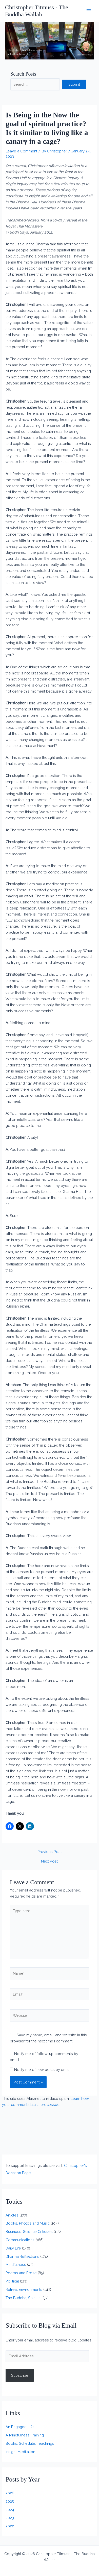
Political (12, 2281)
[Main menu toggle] (88, 11)
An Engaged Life (20, 2427)
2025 (10, 2501)
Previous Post (49, 1852)
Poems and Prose (21, 2273)
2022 (10, 2526)
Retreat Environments (24, 2289)
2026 (10, 2493)
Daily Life (13, 2248)
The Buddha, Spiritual (24, 2298)
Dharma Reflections (22, 2256)
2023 (10, 2518)
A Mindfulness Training (25, 2435)
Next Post (49, 1861)
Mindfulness (16, 2264)
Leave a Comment (21, 151)
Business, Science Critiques (29, 2231)
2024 (10, 2509)
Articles (12, 2215)
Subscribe (19, 2375)
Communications (20, 2240)
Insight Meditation (20, 2452)
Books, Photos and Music (28, 2223)
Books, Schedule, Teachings (30, 2443)
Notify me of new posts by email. (42, 2069)
